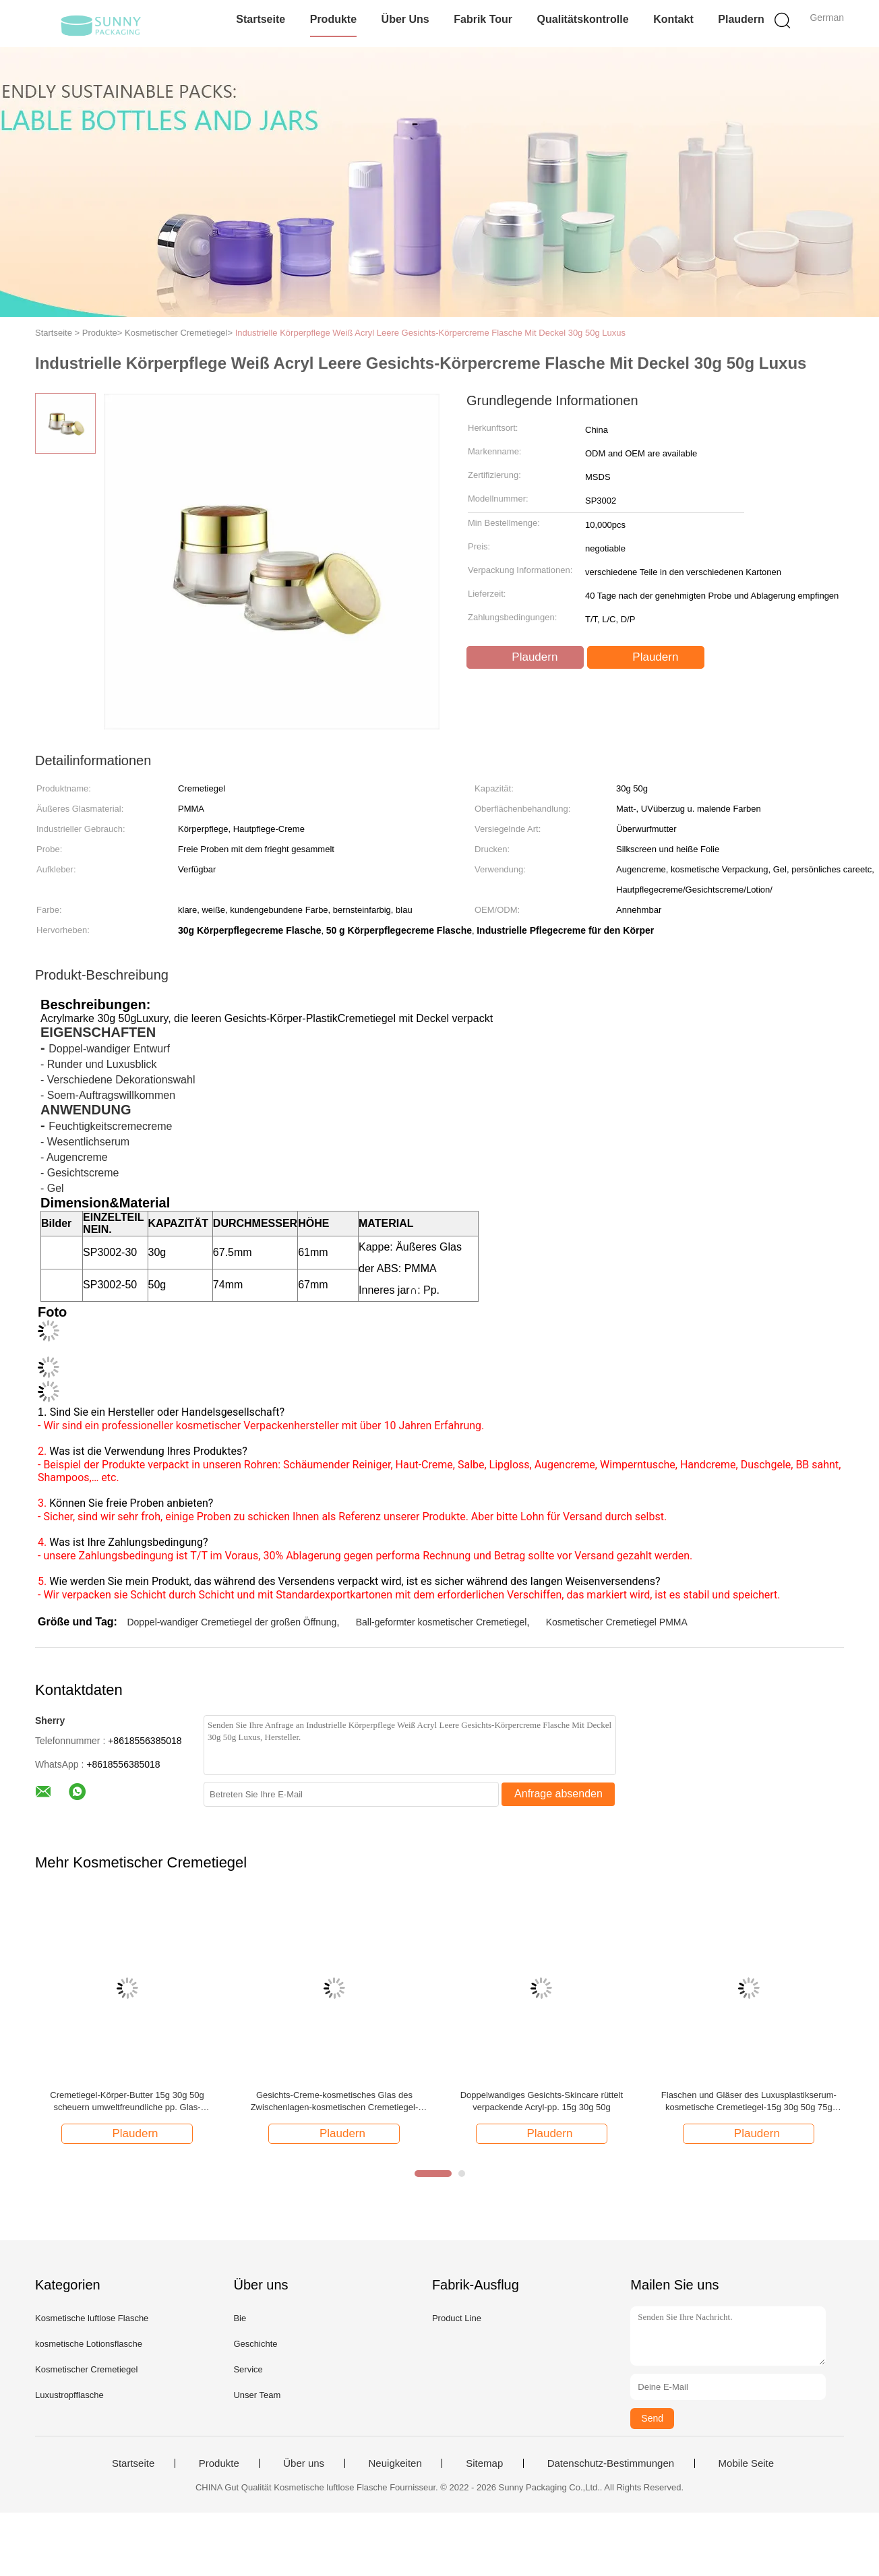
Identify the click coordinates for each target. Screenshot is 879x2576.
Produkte (333, 19)
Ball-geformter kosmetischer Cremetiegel (441, 1622)
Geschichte (255, 2344)
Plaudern (741, 19)
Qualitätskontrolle (583, 19)
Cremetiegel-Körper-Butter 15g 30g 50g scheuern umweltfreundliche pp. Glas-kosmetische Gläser (127, 2102)
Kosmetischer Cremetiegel (86, 2369)
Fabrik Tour (483, 19)
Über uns (405, 19)
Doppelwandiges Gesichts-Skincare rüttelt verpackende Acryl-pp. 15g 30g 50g (541, 2101)
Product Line (456, 2318)
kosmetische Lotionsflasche (88, 2344)
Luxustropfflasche (69, 2395)
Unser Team (256, 2395)
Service (247, 2369)
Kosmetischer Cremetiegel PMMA (617, 1622)
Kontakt (673, 19)
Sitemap (484, 2463)
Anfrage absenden (558, 1793)
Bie (239, 2318)
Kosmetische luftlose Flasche (91, 2318)
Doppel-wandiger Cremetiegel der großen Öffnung (231, 1622)
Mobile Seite (747, 2463)
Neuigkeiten (395, 2463)
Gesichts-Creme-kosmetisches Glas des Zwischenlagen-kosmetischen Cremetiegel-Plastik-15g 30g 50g (335, 2102)
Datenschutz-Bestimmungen (610, 2463)
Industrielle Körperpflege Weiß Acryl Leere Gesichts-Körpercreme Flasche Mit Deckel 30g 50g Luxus (430, 333)
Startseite (260, 19)
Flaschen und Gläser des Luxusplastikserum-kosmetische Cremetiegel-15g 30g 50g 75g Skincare (749, 2102)
